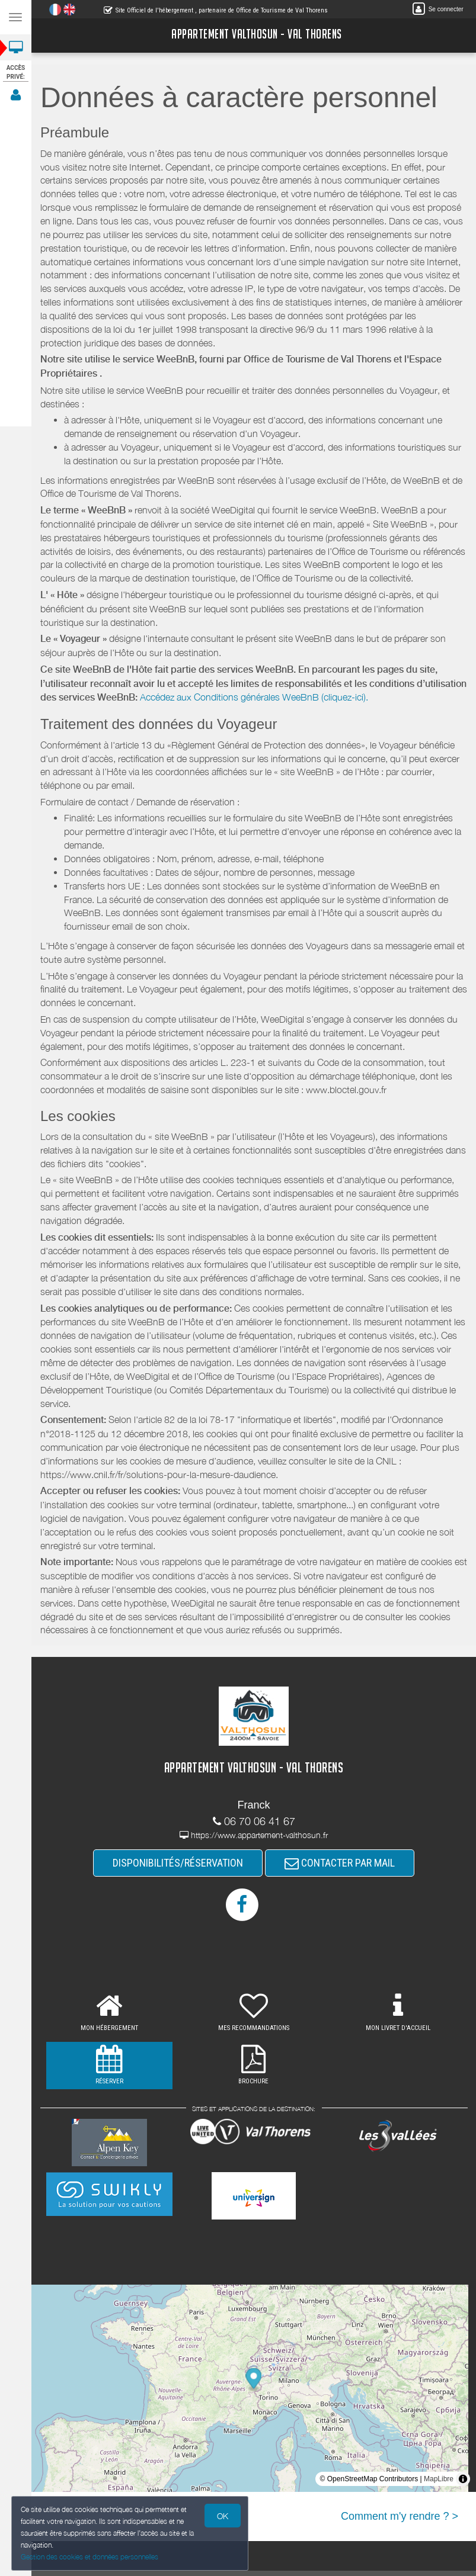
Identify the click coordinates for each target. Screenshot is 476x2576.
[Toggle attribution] (463, 2479)
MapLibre (438, 2479)
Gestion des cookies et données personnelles (87, 2557)
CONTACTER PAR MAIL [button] (340, 1862)
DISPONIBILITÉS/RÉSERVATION (178, 1862)
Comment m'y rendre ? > (399, 2516)
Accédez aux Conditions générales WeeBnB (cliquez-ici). (254, 697)
